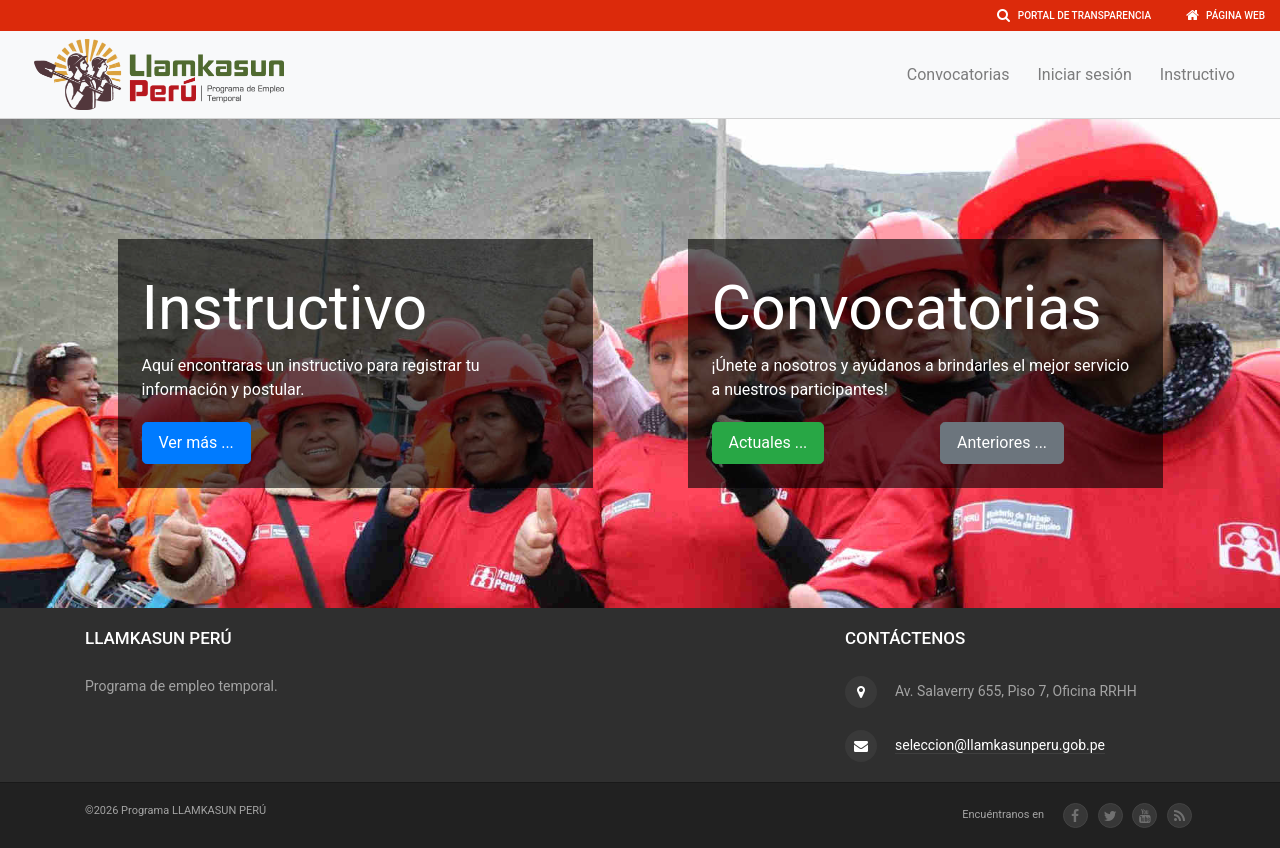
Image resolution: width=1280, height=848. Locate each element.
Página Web (1225, 16)
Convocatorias (958, 74)
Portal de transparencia (1074, 16)
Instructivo (1197, 74)
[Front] (159, 74)
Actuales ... (768, 442)
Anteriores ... (1002, 442)
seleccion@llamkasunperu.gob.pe (1000, 745)
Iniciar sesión (1085, 74)
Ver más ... (196, 442)
